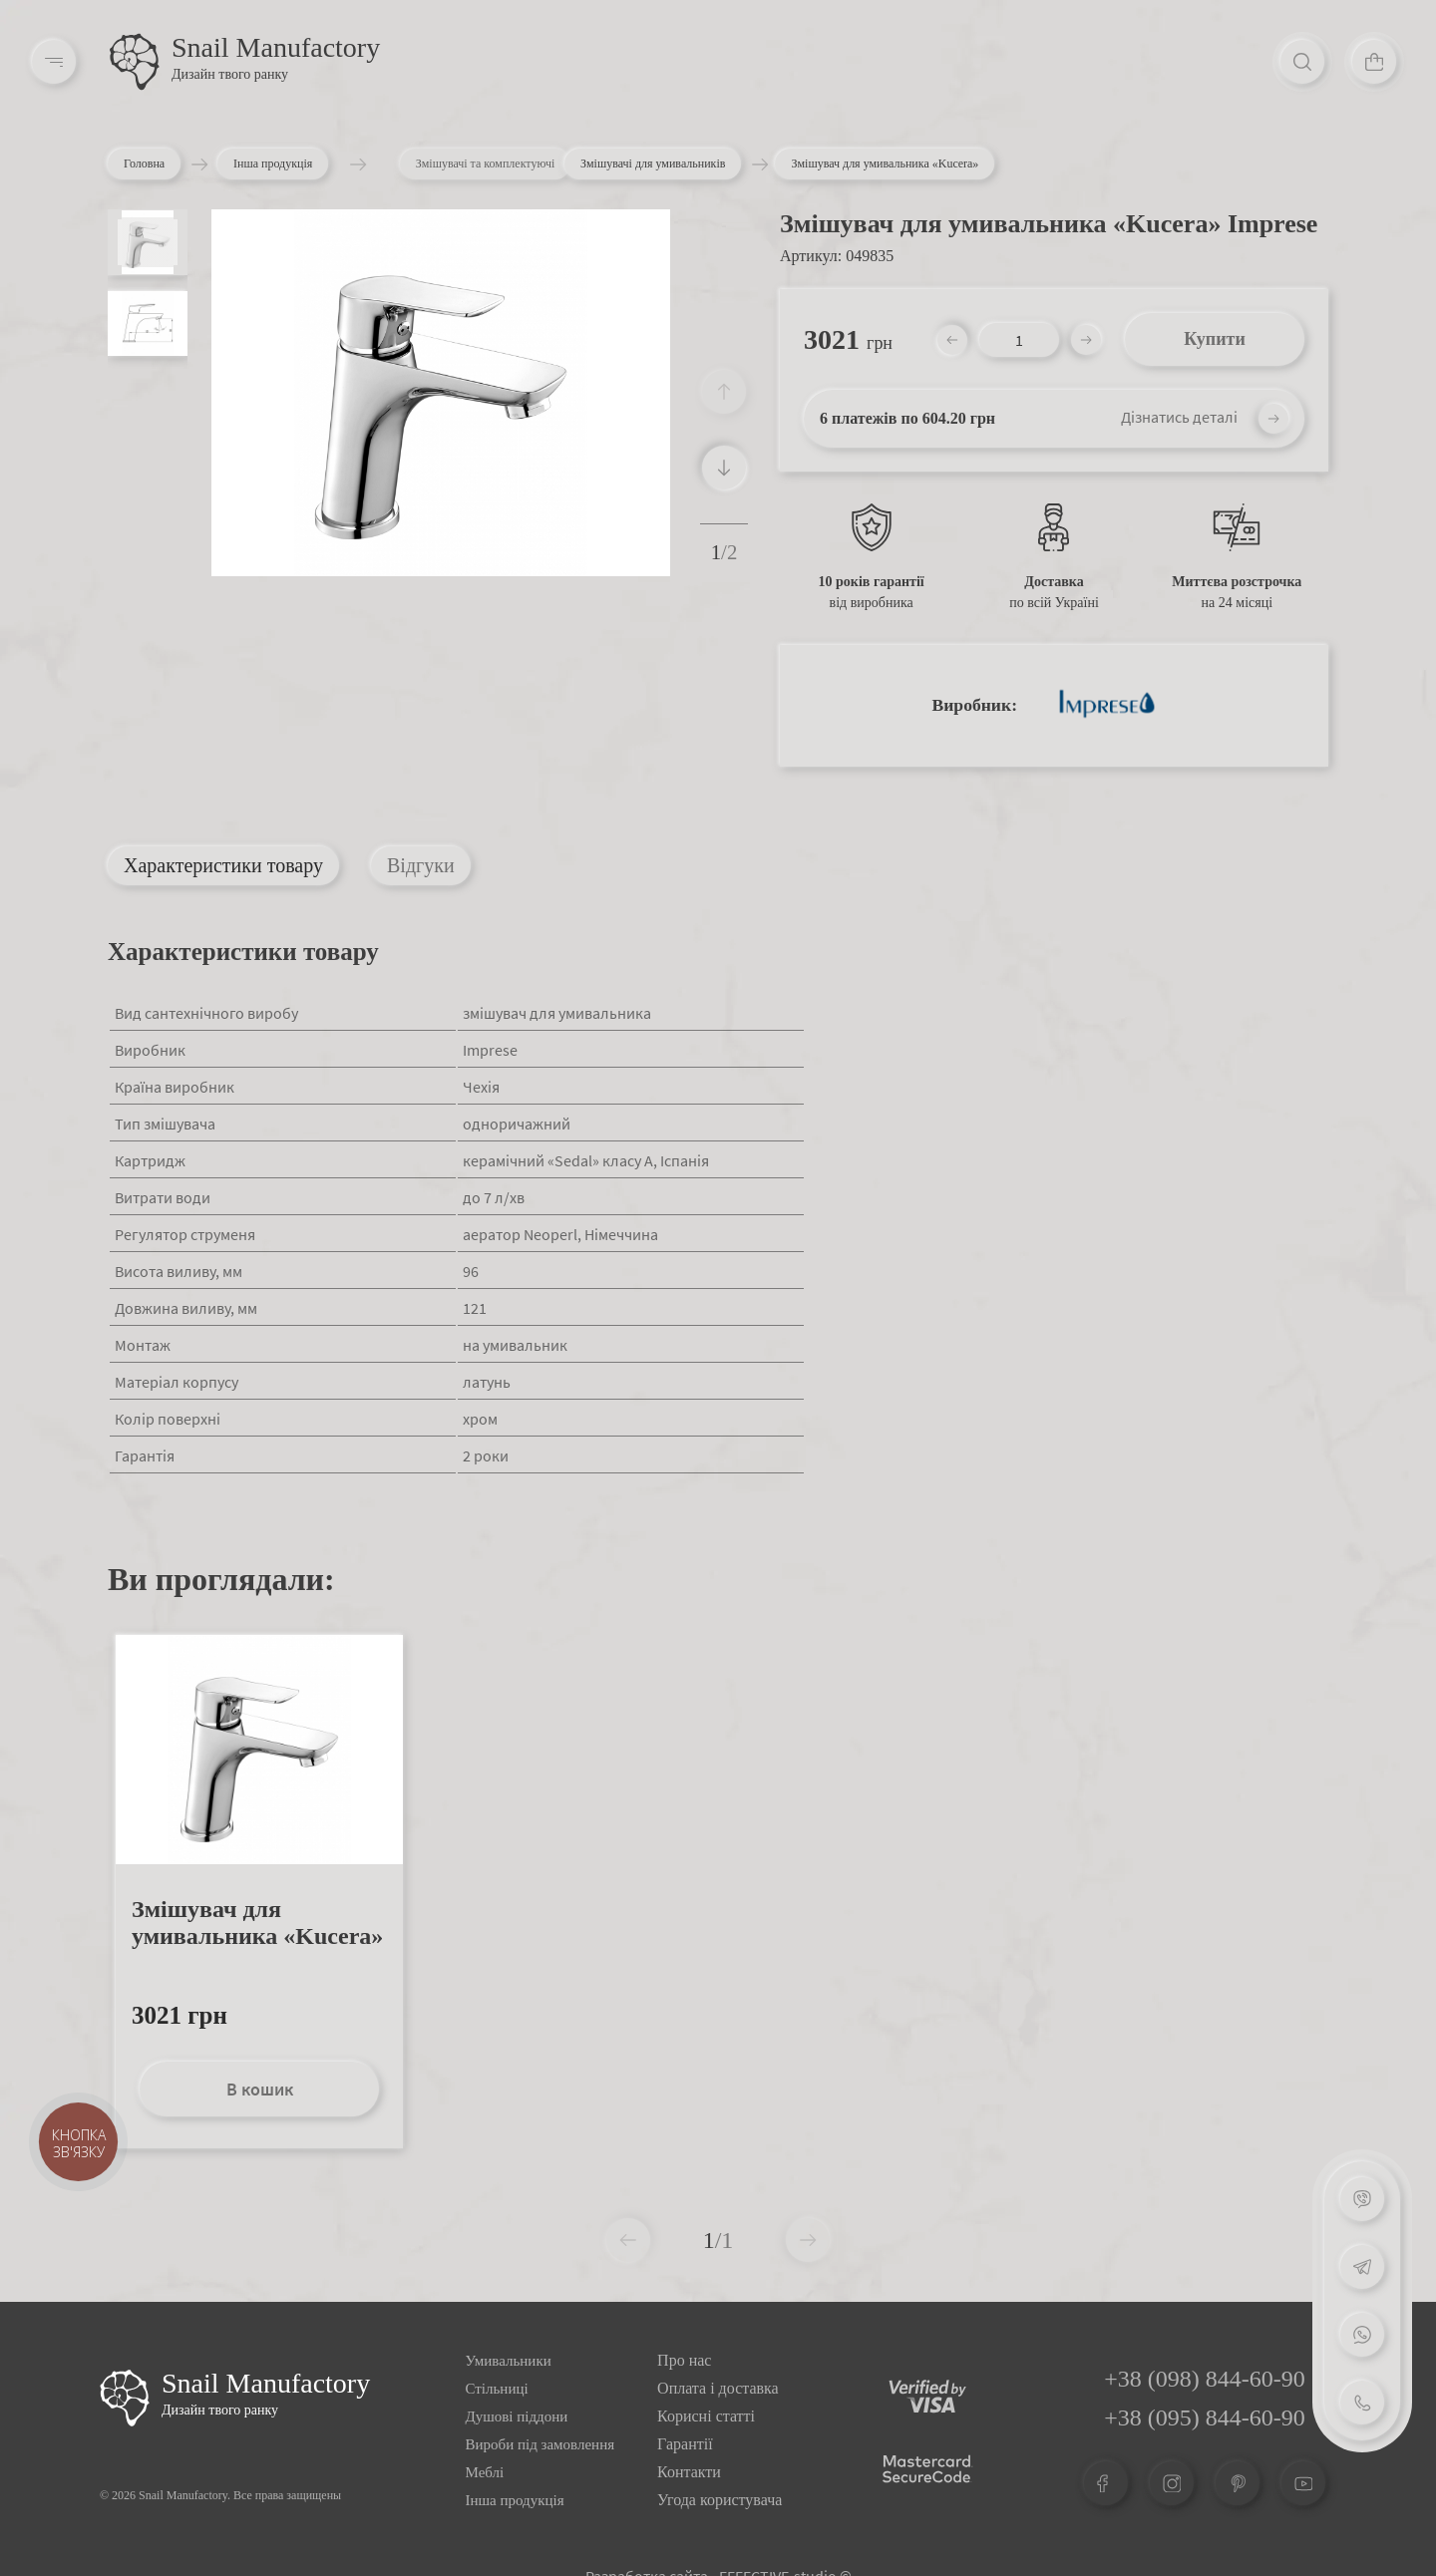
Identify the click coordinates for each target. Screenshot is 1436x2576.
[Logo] (135, 62)
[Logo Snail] (125, 2398)
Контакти (689, 2471)
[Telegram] (1362, 2267)
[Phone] (1362, 2402)
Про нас (684, 2360)
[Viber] (1362, 2199)
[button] (724, 467)
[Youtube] (1303, 2483)
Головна (144, 163)
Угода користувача (719, 2499)
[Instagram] (1172, 2483)
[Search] (1302, 62)
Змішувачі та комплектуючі (550, 163)
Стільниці (497, 2389)
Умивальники (508, 2361)
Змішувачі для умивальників (652, 163)
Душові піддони (517, 2416)
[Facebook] (1106, 2483)
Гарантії (685, 2443)
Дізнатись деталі (1179, 417)
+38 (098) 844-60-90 (1204, 2379)
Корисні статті (706, 2416)
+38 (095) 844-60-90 (1204, 2417)
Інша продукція (286, 163)
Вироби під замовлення (540, 2444)
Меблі (485, 2472)
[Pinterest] (1237, 2483)
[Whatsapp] (1362, 2335)
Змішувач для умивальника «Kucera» (257, 1922)
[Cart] (1374, 62)
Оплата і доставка (718, 2388)
